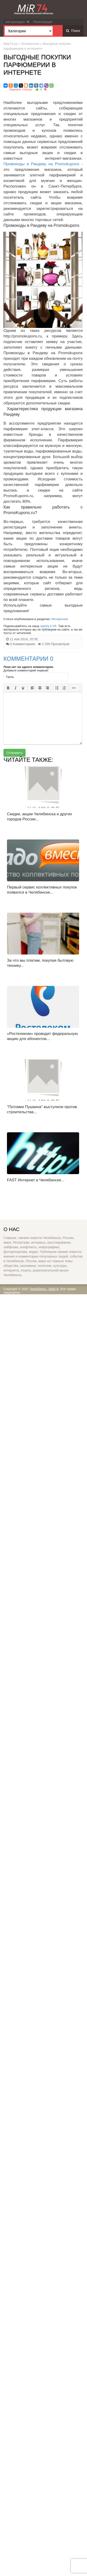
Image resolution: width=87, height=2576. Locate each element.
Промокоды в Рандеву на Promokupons (41, 164)
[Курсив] (15, 688)
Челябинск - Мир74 (44, 1289)
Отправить (14, 753)
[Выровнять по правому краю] (47, 688)
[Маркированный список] (57, 688)
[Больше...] (74, 688)
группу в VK (48, 626)
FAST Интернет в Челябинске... (35, 1180)
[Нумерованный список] (64, 688)
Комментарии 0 (28, 658)
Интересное (30, 44)
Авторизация (17, 22)
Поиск (73, 31)
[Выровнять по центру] (40, 688)
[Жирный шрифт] (8, 688)
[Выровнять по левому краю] (32, 688)
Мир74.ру (10, 44)
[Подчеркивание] (23, 688)
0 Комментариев (22, 644)
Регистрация (42, 22)
